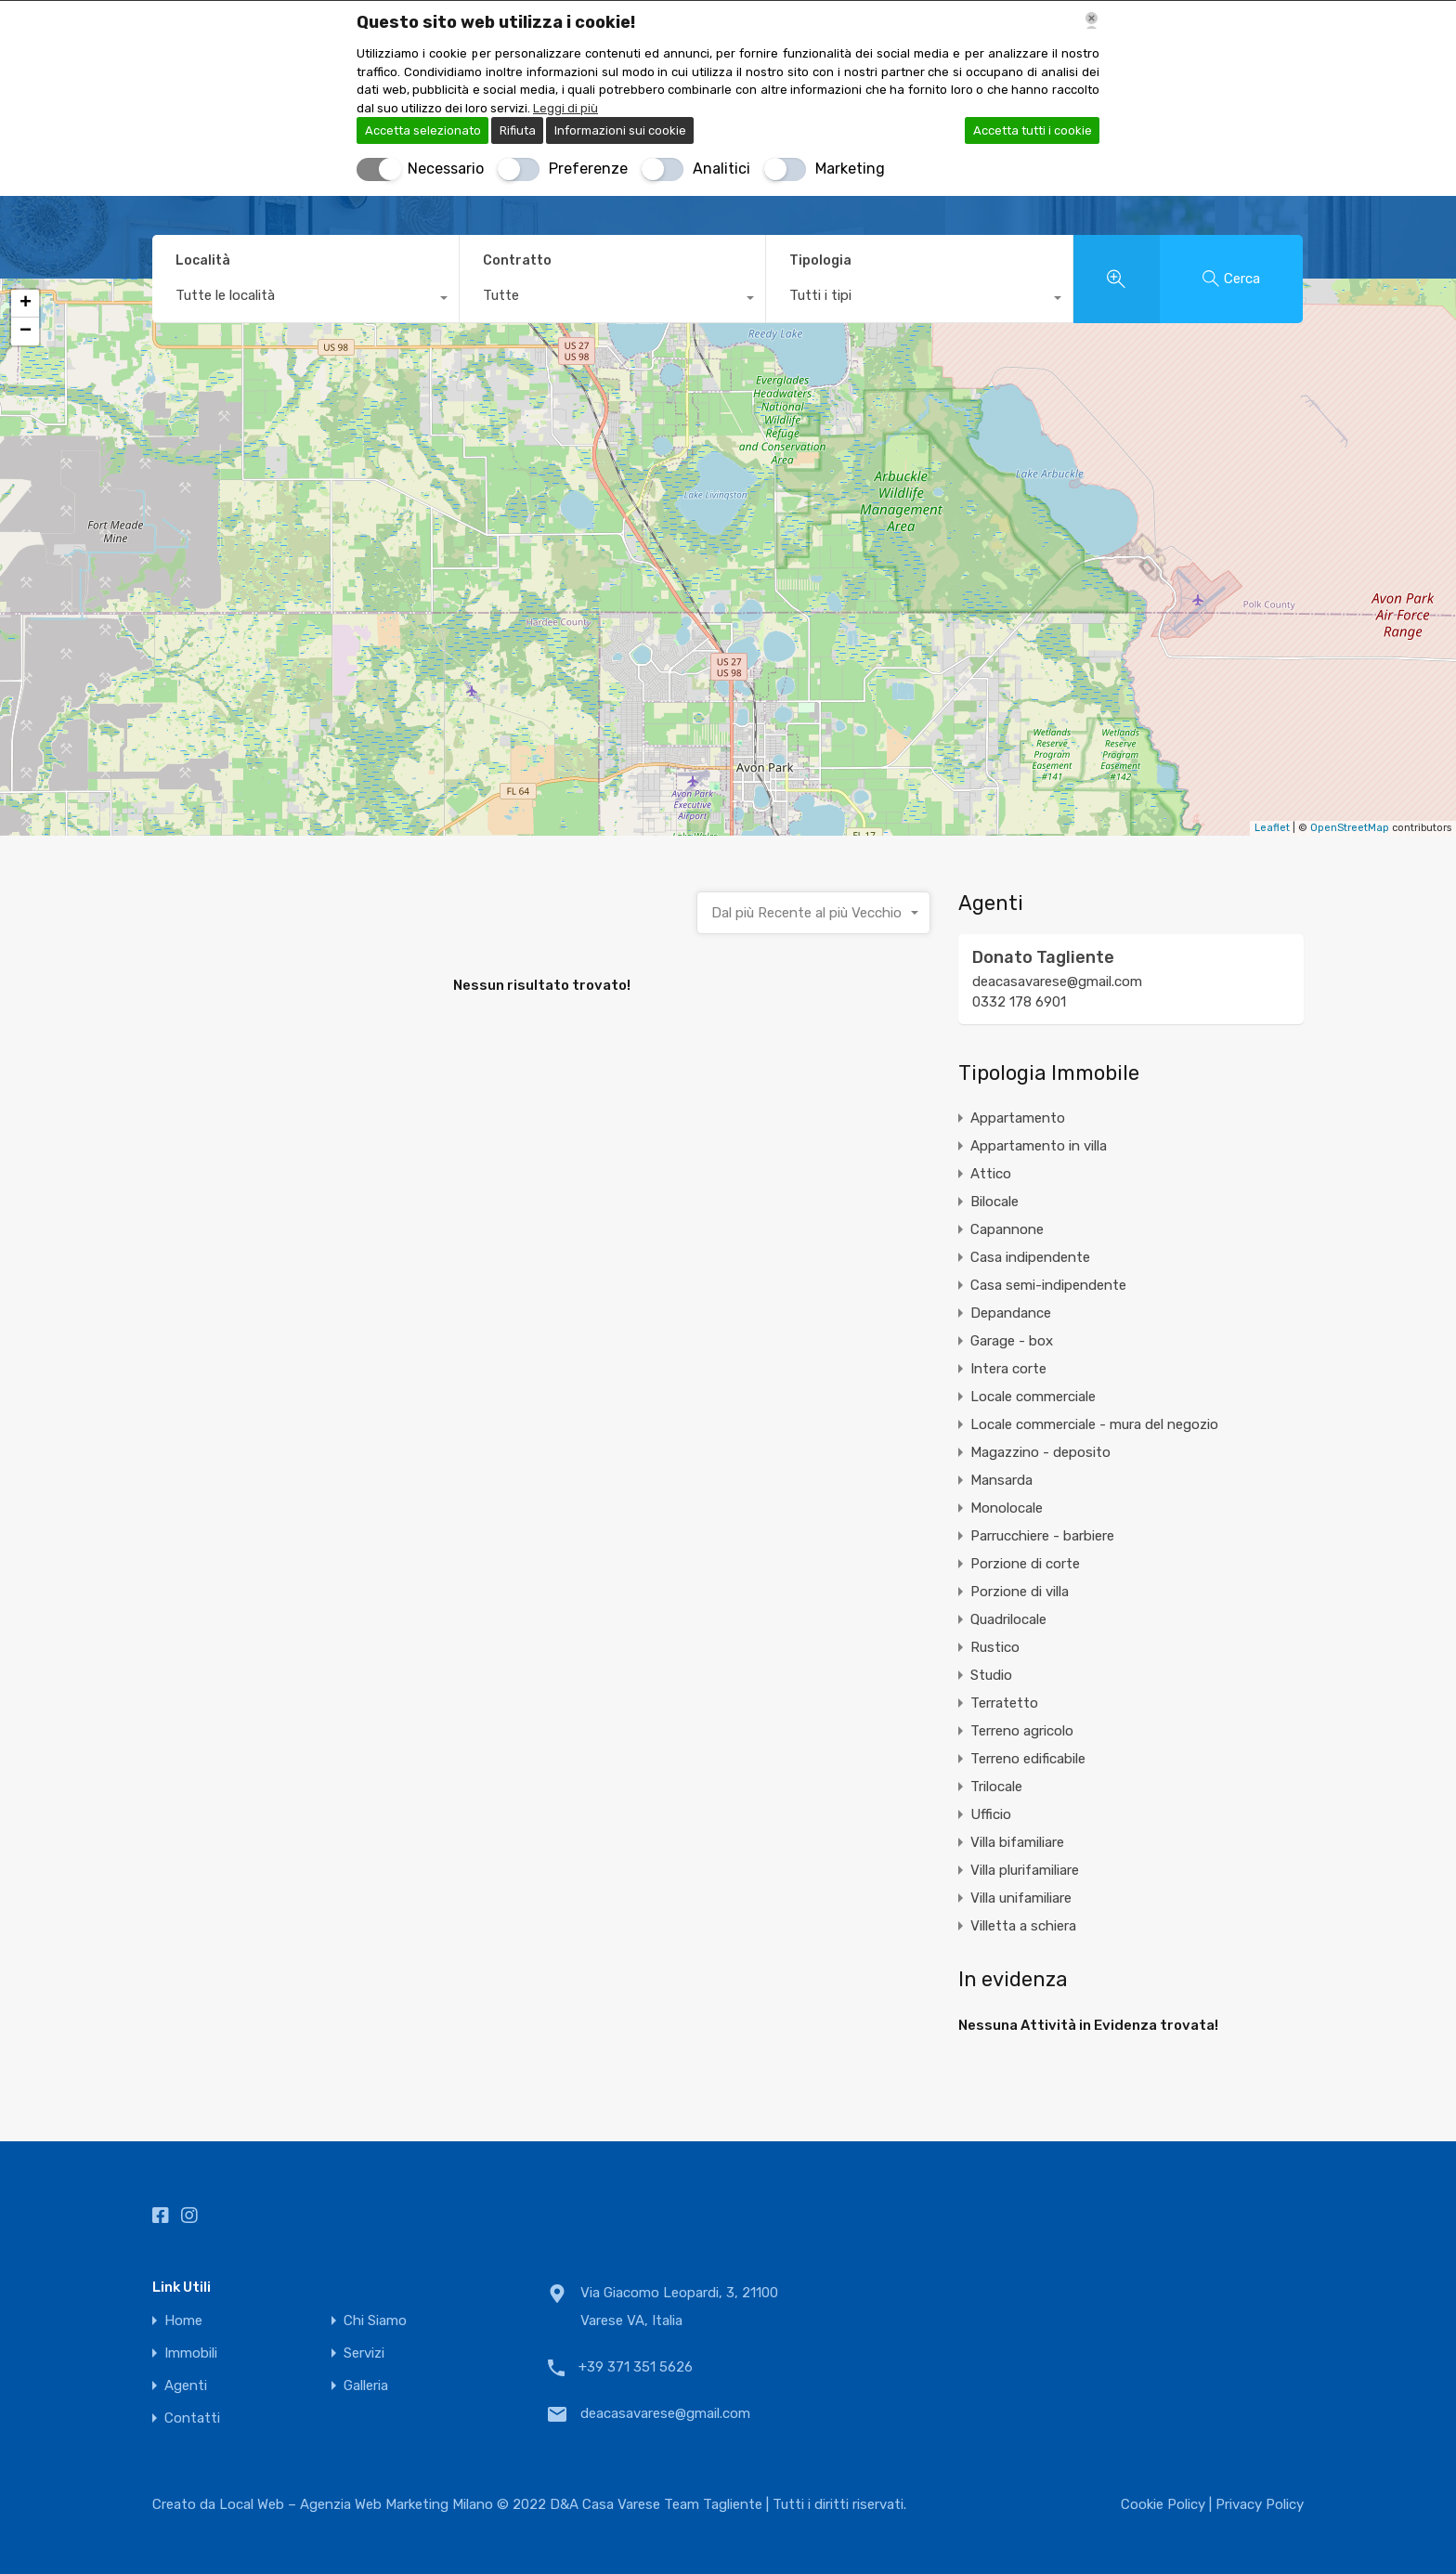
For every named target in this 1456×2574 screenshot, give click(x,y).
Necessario (446, 168)
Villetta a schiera (1023, 1926)
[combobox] (305, 300)
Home (183, 2321)
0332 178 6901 (1019, 1002)
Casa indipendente (1030, 1257)
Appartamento (1017, 1118)
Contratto (517, 260)
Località (203, 260)
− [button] (26, 331)
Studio (991, 1675)
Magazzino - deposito (1040, 1452)
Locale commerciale (1033, 1396)
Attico (990, 1173)
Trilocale (996, 1786)
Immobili (190, 2353)
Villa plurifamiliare (1024, 1870)
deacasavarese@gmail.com (1057, 981)
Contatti (192, 2418)
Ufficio (990, 1814)
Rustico (995, 1647)
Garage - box (1011, 1340)
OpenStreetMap (1349, 828)
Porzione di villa (1019, 1591)
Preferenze (588, 168)
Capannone (1007, 1229)
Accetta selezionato (423, 130)
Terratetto (1004, 1703)
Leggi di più (565, 108)
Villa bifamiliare (1017, 1842)
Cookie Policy (1165, 2504)
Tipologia (820, 260)
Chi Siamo (375, 2321)
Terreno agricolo (1021, 1730)
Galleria (366, 2386)
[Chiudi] (1091, 19)
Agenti (185, 2386)
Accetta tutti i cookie (1032, 130)
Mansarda (1001, 1480)
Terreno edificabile (1028, 1758)
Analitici (721, 168)
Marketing (850, 168)
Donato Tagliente (1043, 957)
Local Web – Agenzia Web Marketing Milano (358, 2504)
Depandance (1010, 1313)
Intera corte (1008, 1368)
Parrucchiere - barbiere (1042, 1536)
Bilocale (994, 1201)
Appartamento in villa (1038, 1146)
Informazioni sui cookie (620, 130)
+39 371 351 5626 (635, 2367)
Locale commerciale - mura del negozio (1094, 1424)
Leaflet (1272, 828)
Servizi (364, 2353)
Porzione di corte (1025, 1563)
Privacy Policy (1260, 2504)
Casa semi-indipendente (1048, 1285)
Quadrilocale (1008, 1619)
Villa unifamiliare (1021, 1898)
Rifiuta (518, 130)
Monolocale (1006, 1508)
